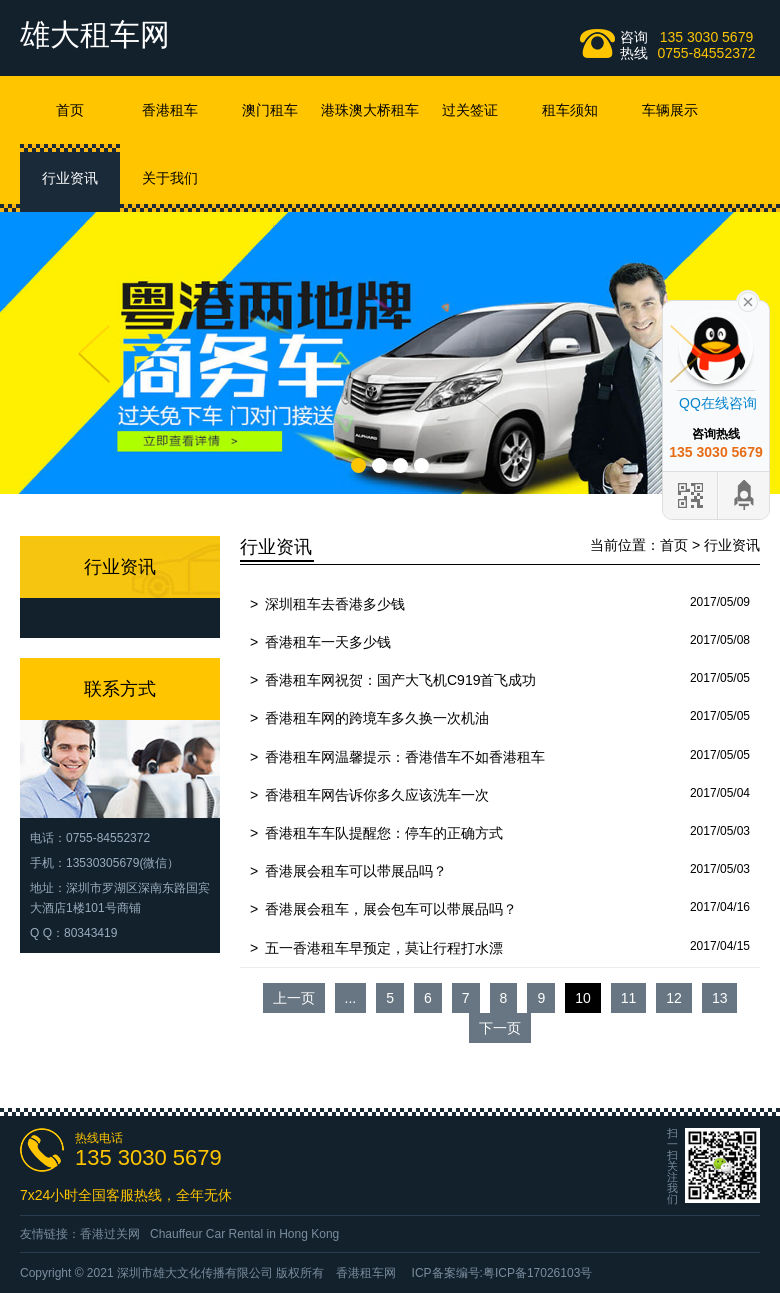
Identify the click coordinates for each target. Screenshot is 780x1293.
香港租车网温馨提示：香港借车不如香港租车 (405, 757)
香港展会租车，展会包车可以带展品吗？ (391, 909)
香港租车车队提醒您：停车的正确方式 (384, 833)
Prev (94, 354)
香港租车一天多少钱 (328, 642)
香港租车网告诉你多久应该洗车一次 (377, 795)
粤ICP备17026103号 (537, 1273)
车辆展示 (670, 110)
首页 (70, 110)
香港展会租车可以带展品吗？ (356, 871)
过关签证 (470, 110)
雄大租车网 (95, 34)
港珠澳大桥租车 (370, 110)
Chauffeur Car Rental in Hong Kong (244, 1234)
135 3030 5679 (706, 37)
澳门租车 (270, 110)
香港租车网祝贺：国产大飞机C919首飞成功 (400, 680)
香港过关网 (110, 1234)
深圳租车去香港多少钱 (335, 604)
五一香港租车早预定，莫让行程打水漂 (384, 948)
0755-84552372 (706, 53)
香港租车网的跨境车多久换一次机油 (377, 718)
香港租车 (170, 110)
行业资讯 (70, 178)
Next (686, 354)
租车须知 (570, 110)
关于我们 (170, 178)
